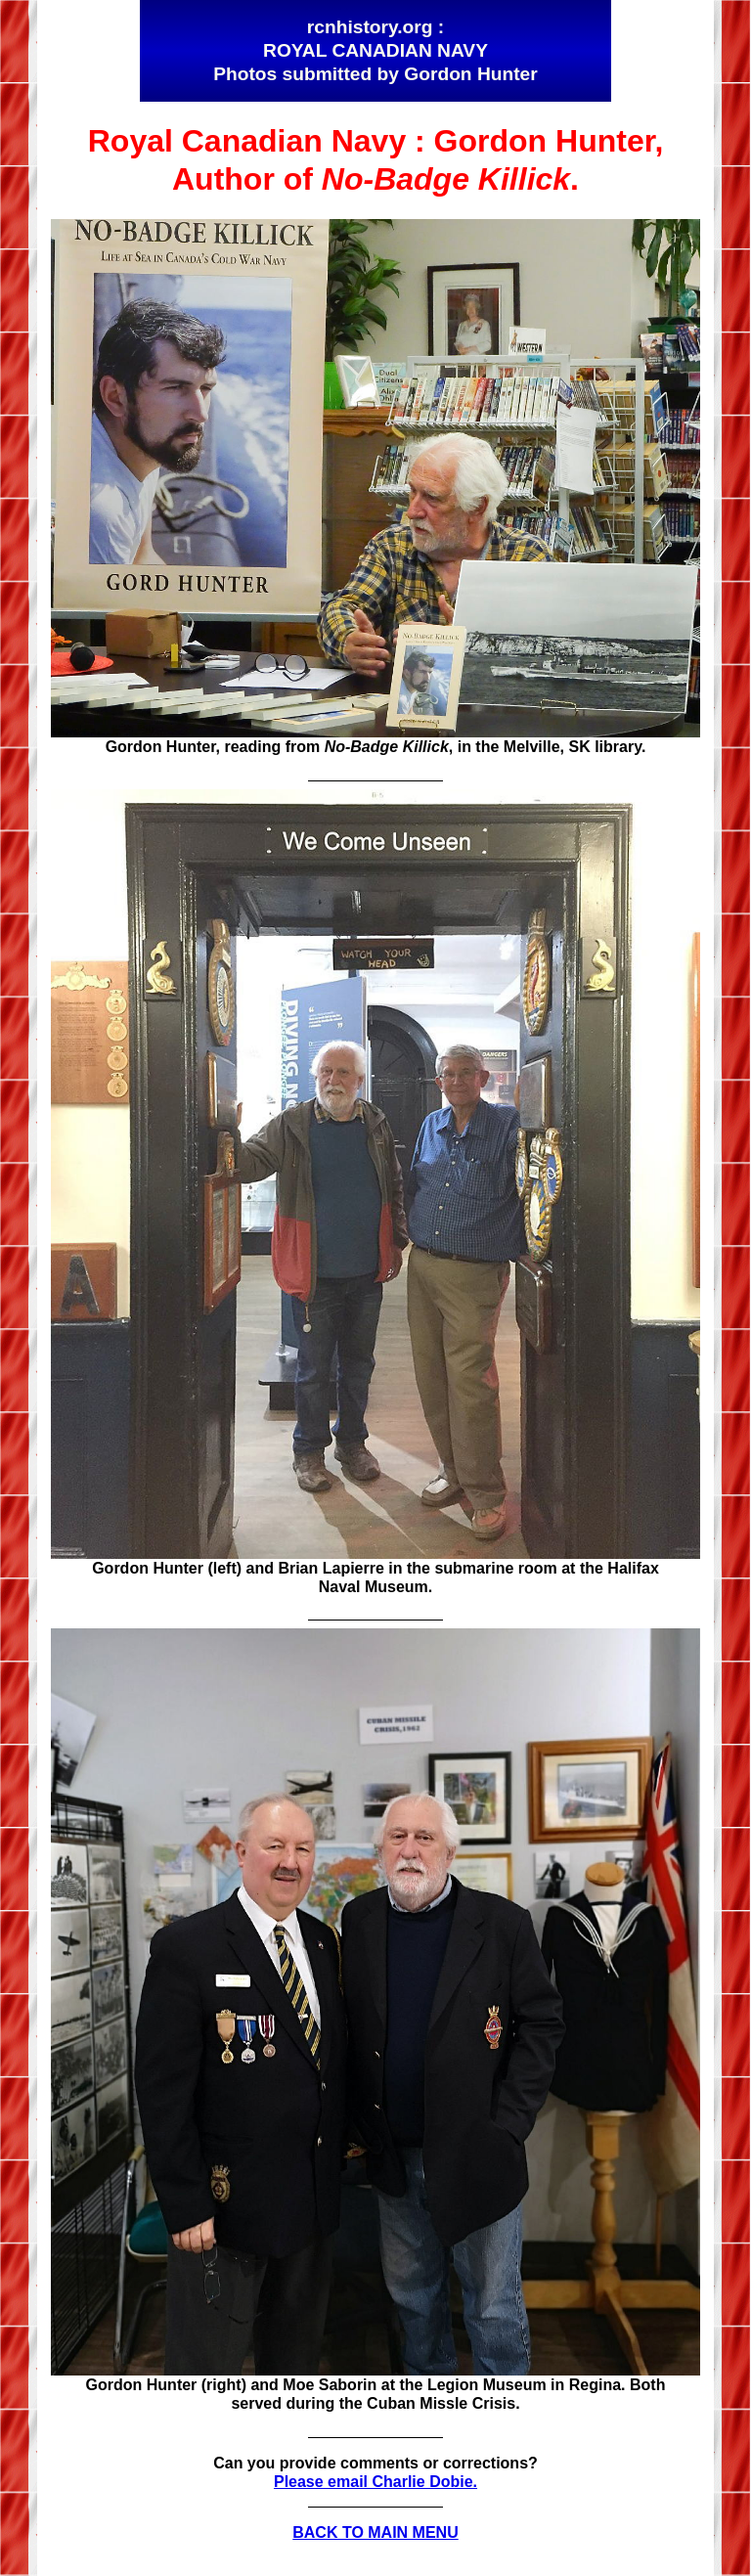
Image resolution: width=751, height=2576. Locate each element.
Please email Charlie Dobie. (375, 2481)
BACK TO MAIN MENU (375, 2532)
